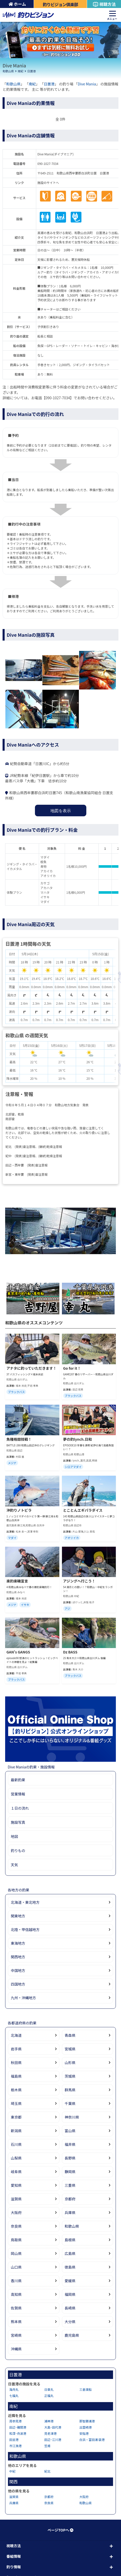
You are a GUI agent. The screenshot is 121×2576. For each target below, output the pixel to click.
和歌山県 (8, 71)
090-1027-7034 (48, 163)
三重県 (70, 2185)
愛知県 (16, 2185)
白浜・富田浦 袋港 (92, 2439)
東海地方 (18, 1943)
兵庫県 (70, 2212)
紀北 (47, 2471)
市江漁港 (15, 2446)
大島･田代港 (52, 2427)
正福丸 (48, 2395)
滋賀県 (16, 2198)
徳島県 (70, 2267)
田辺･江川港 (52, 2439)
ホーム (17, 4)
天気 (14, 1864)
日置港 (31, 71)
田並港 (13, 2439)
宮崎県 (16, 2335)
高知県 (16, 2294)
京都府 (70, 2198)
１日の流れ (20, 1808)
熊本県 (16, 2321)
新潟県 (16, 2130)
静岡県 (70, 2171)
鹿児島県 (72, 2335)
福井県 (70, 2144)
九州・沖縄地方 (23, 1997)
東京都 (16, 2117)
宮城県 (70, 2048)
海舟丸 (13, 2389)
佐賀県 (16, 2308)
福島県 (16, 2076)
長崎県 (70, 2308)
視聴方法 (104, 4)
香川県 (16, 2280)
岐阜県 (16, 2171)
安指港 (84, 2433)
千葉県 (70, 2103)
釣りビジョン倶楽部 (60, 4)
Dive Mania (87, 83)
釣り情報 (13, 2566)
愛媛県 (70, 2280)
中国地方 (18, 1970)
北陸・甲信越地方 (25, 1929)
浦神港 (48, 2421)
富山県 (70, 2130)
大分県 (70, 2321)
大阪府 (16, 2212)
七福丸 (13, 2395)
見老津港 (50, 2433)
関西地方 (18, 1956)
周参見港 (15, 2421)
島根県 (70, 2239)
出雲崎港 (85, 2427)
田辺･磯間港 (17, 2427)
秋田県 (16, 2062)
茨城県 (70, 2076)
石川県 (16, 2144)
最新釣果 (18, 1779)
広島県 (70, 2253)
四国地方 (18, 1984)
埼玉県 (16, 2103)
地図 (14, 1836)
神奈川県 (72, 2117)
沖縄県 (16, 2348)
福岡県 (70, 2294)
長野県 (70, 2158)
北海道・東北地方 (25, 1902)
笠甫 (47, 2446)
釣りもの (18, 1850)
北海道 (16, 2035)
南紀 (20, 71)
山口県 (16, 2267)
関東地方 (18, 1915)
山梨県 (16, 2158)
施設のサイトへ (48, 182)
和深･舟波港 (17, 2433)
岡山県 (16, 2253)
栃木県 (16, 2089)
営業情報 (18, 1793)
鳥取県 (16, 2239)
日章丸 (48, 2389)
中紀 (12, 2471)
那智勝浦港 (87, 2421)
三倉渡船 (85, 2389)
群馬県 (70, 2089)
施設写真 (18, 1822)
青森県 (70, 2035)
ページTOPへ (60, 2530)
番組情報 (13, 2556)
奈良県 (16, 2226)
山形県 (70, 2062)
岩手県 (16, 2048)
